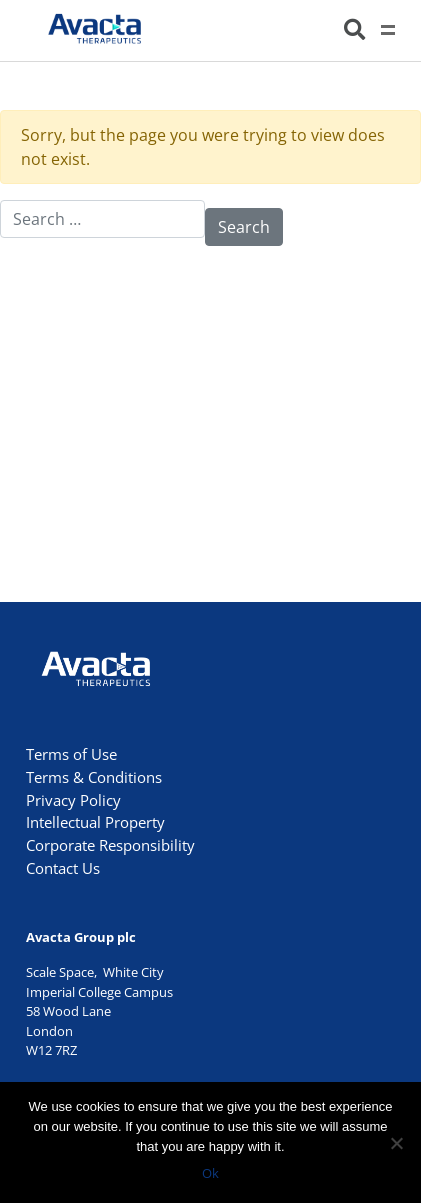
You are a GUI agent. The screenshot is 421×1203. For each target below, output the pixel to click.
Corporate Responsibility (110, 845)
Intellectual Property (95, 822)
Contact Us (63, 868)
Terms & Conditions (94, 777)
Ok (210, 1173)
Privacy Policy (73, 800)
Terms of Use (71, 754)
